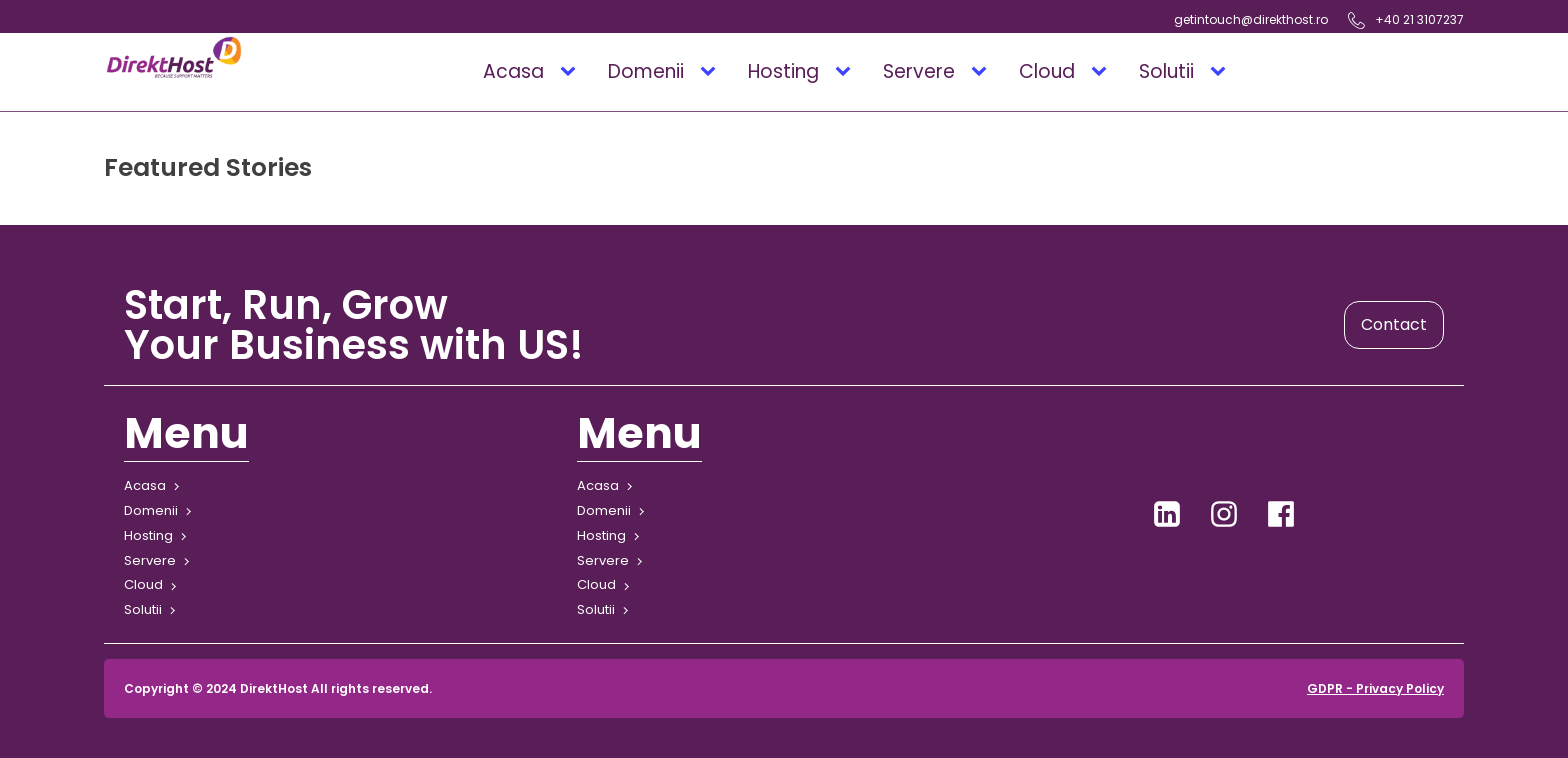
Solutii (1166, 71)
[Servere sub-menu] (983, 72)
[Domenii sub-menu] (712, 72)
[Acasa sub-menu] (572, 72)
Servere (919, 71)
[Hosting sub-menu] (847, 72)
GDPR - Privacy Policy (1375, 688)
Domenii (646, 71)
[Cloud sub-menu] (1103, 72)
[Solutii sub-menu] (1222, 72)
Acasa (513, 71)
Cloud (1047, 71)
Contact (1394, 324)
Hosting (783, 71)
